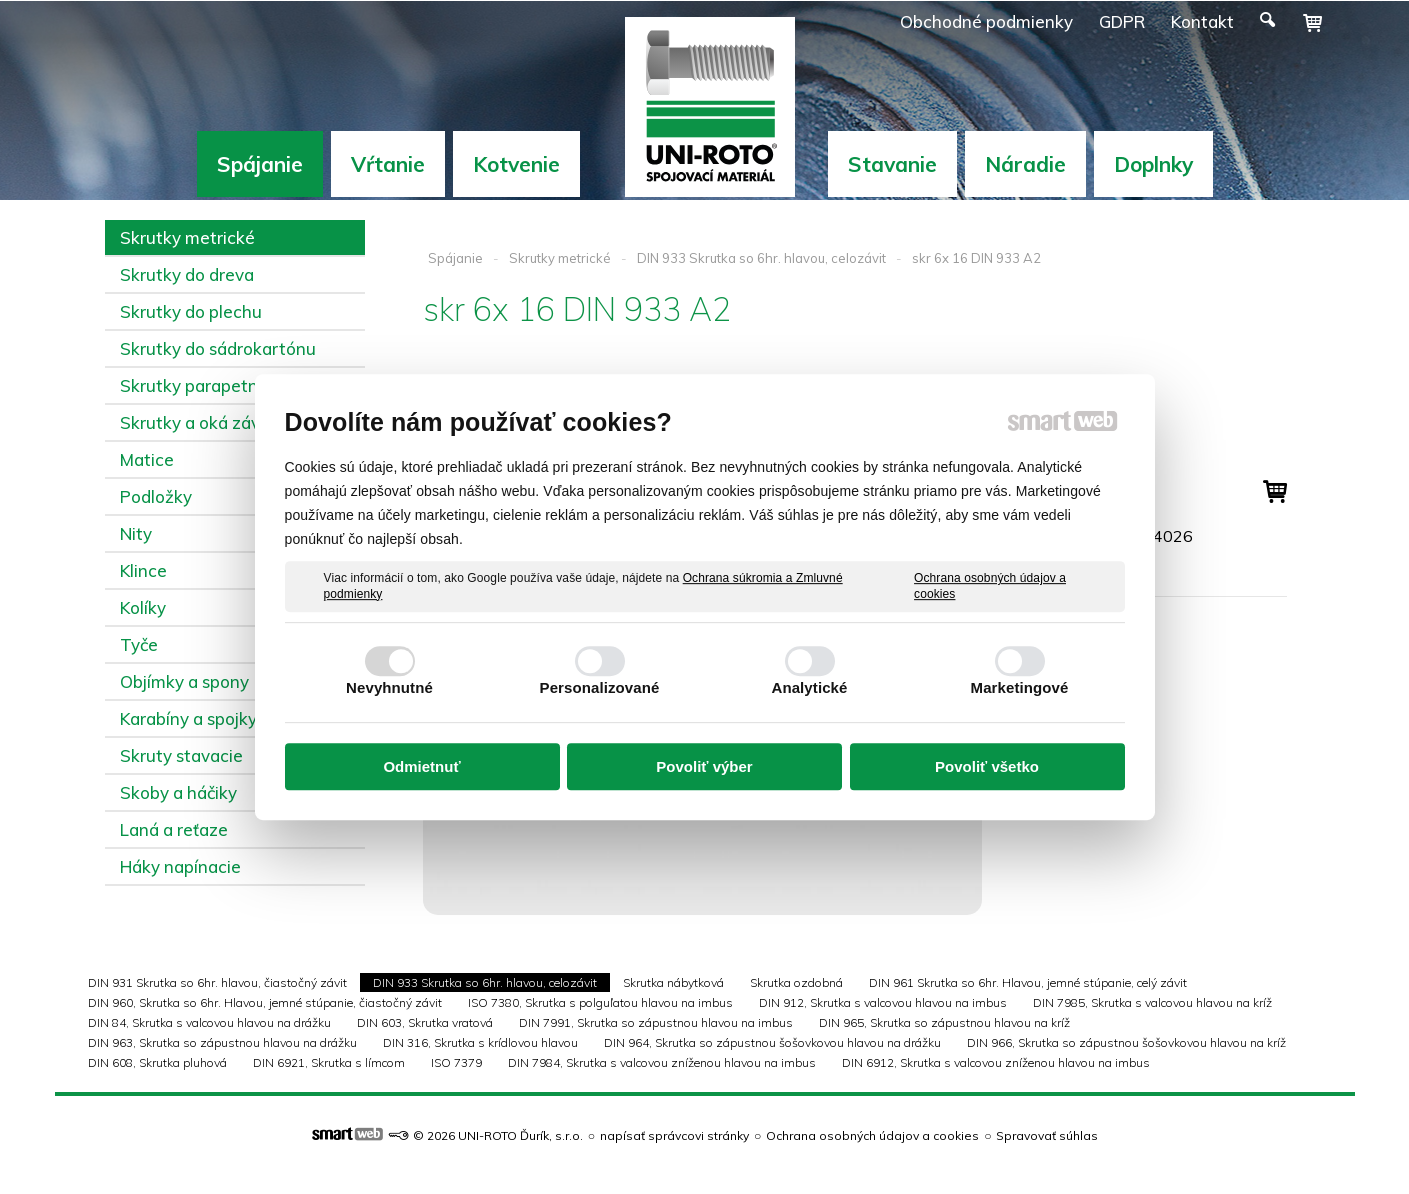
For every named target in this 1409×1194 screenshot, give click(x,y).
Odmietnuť (421, 766)
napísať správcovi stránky (674, 1135)
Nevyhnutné (389, 687)
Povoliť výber (704, 766)
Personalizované (600, 687)
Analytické (809, 687)
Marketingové (1020, 687)
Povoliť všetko (987, 766)
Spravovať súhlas (1047, 1135)
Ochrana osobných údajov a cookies (990, 586)
